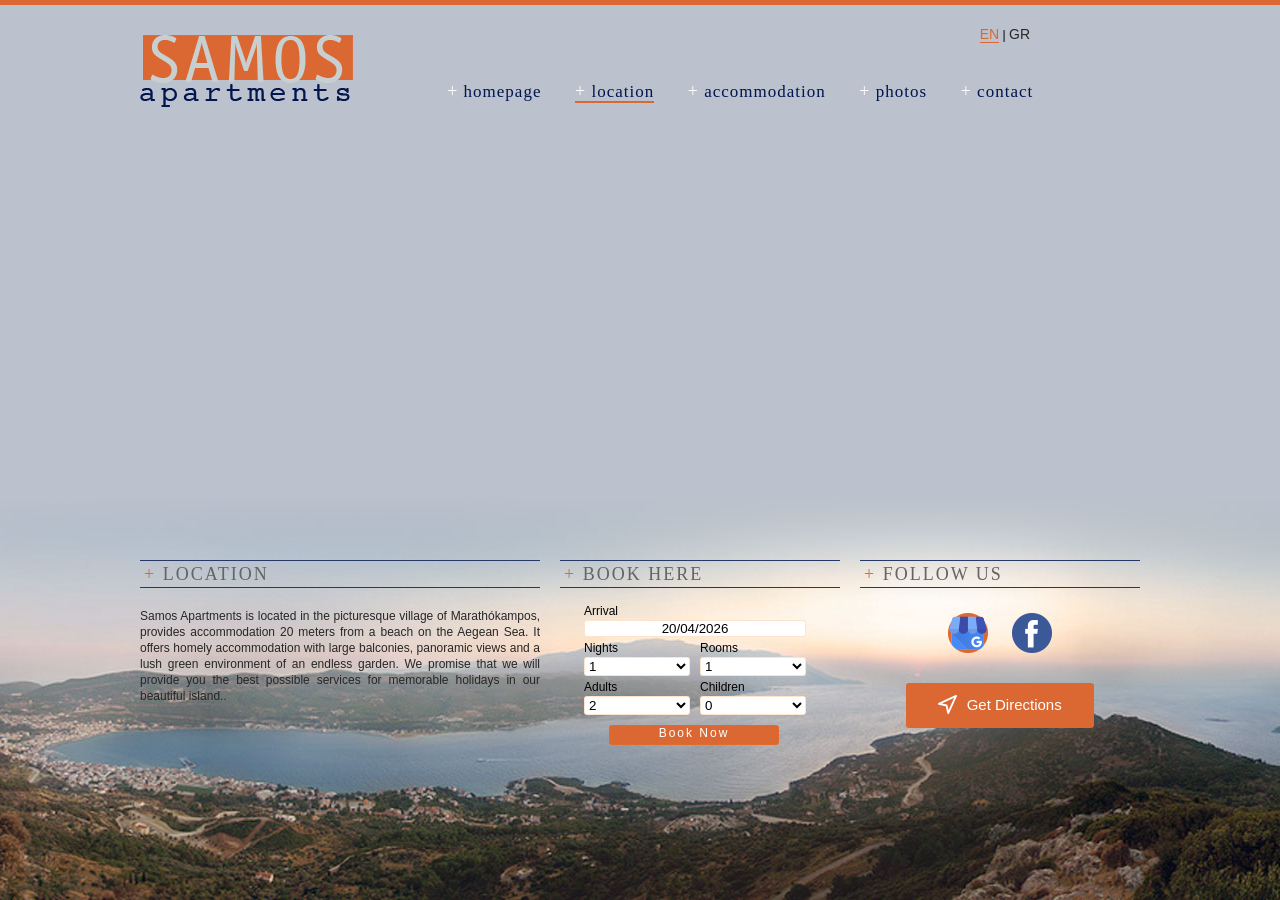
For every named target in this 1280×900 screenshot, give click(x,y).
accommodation (757, 91)
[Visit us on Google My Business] (968, 649)
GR (1019, 34)
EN (989, 34)
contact (997, 91)
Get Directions (999, 704)
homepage (494, 91)
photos (893, 91)
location (614, 91)
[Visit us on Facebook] (1032, 649)
